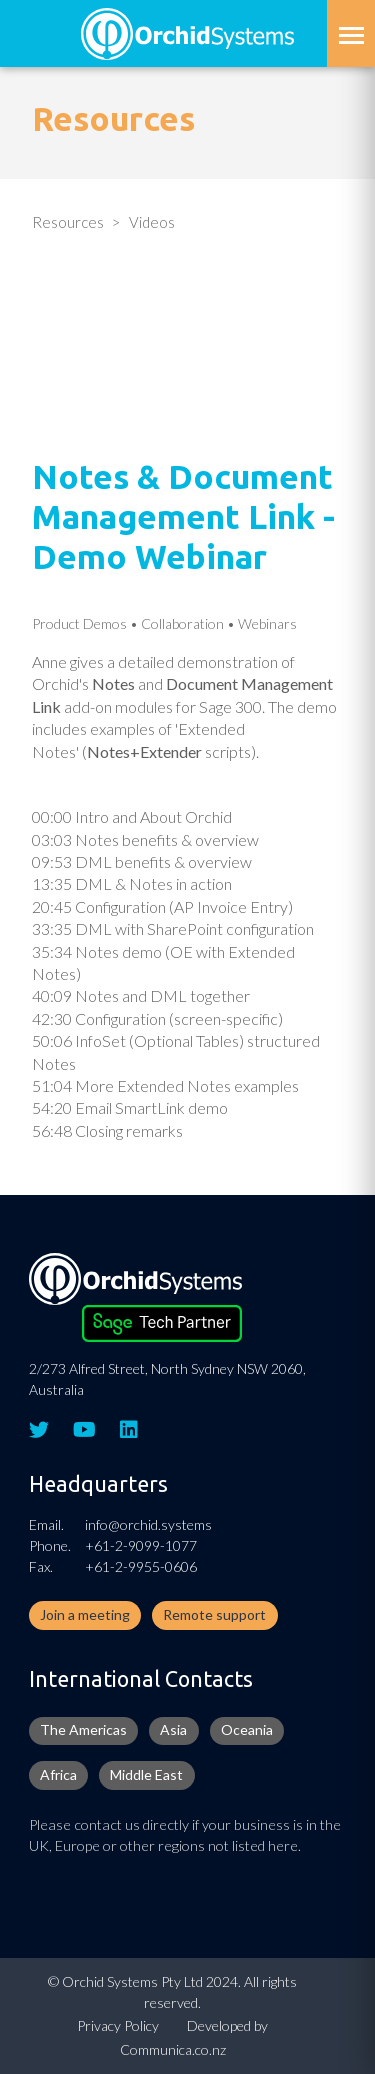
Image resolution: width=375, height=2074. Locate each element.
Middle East (146, 1774)
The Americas (83, 1729)
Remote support (214, 1614)
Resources (68, 222)
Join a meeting (85, 1614)
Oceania (247, 1729)
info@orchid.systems (148, 1524)
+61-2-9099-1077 (141, 1545)
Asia (173, 1729)
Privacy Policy (118, 2025)
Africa (58, 1774)
